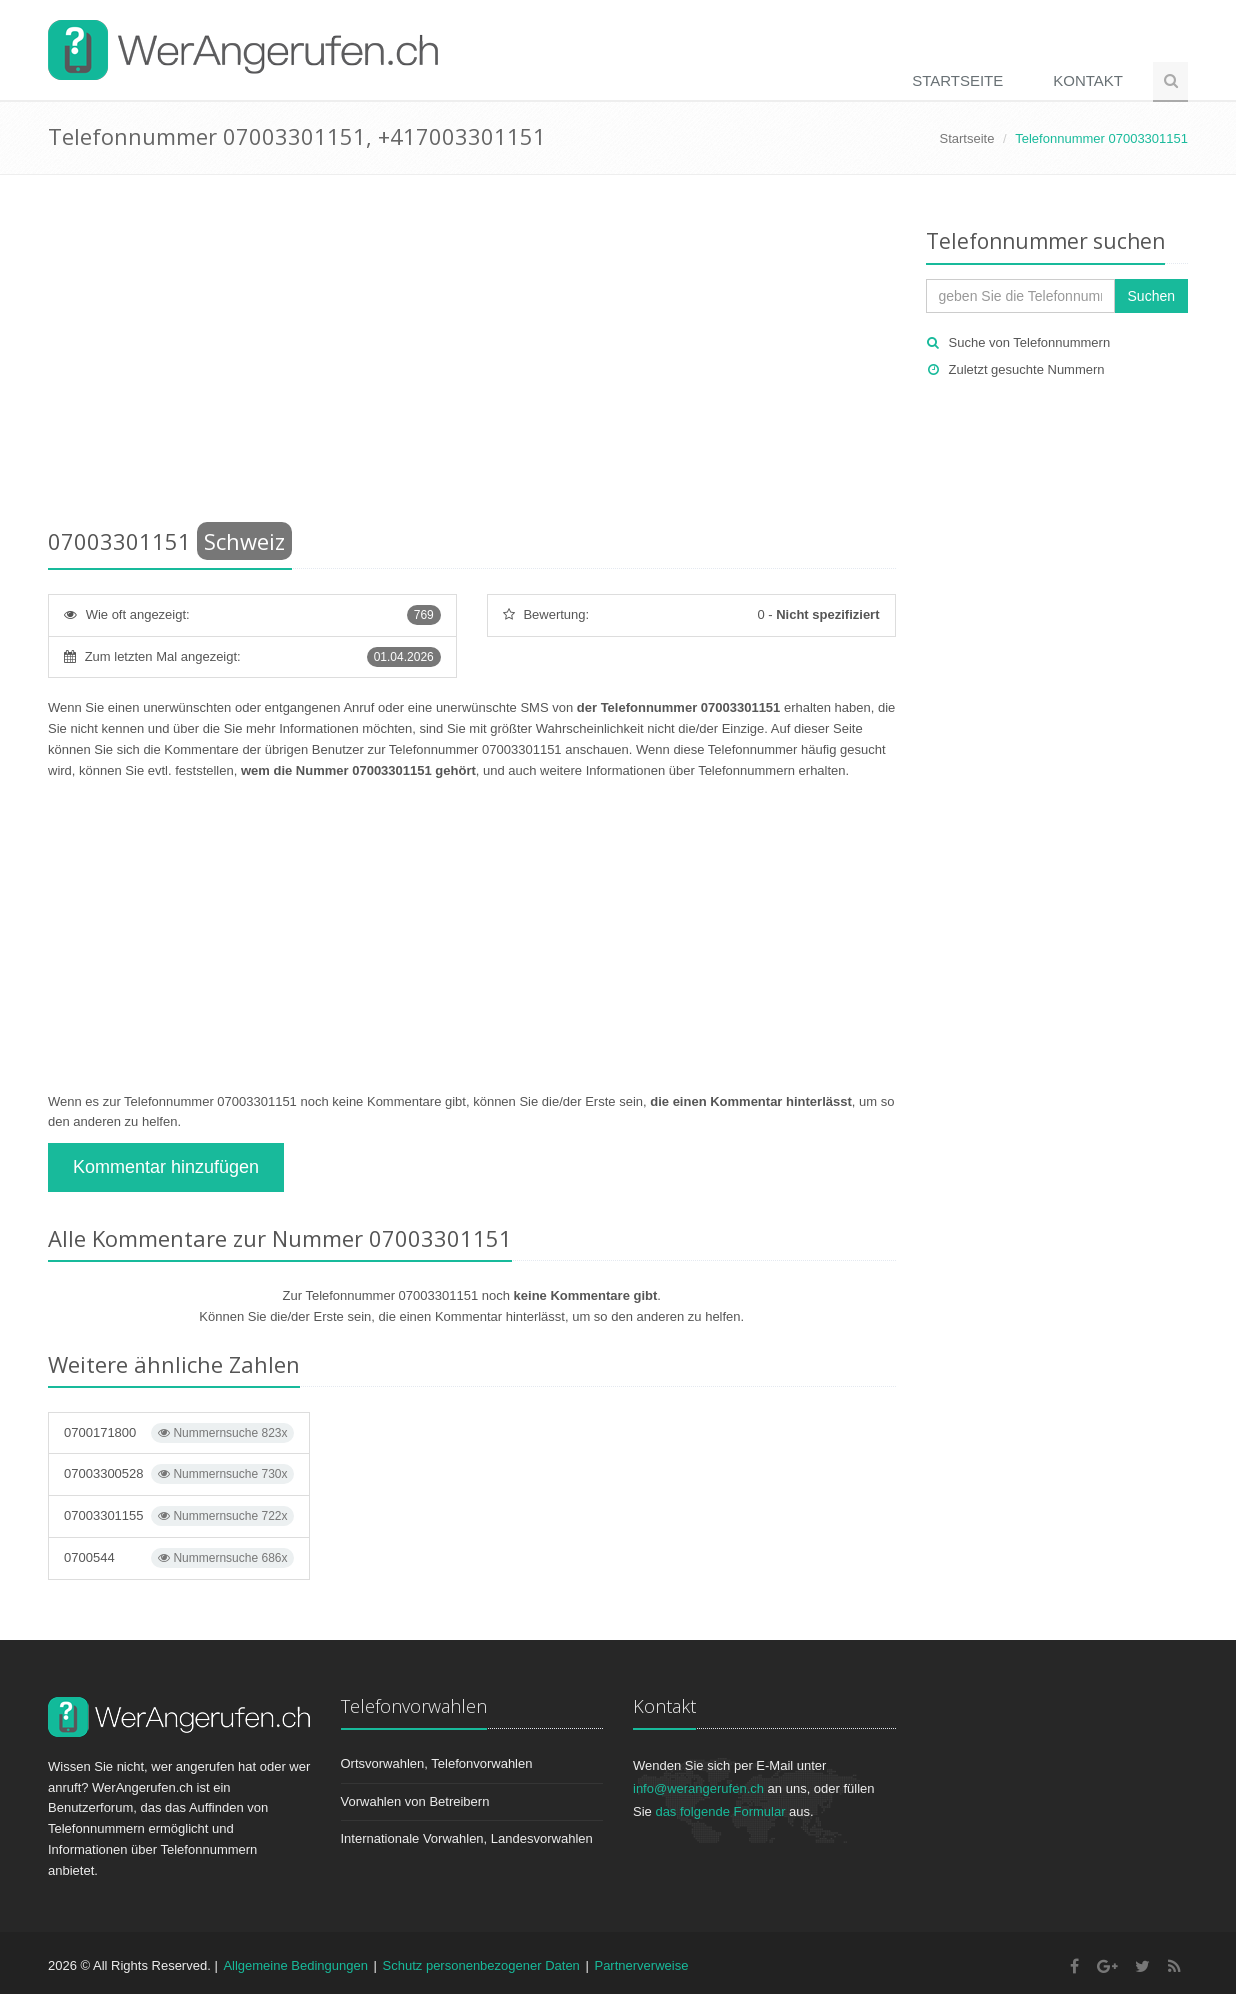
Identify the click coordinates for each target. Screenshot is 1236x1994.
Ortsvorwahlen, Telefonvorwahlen (437, 1763)
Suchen (1151, 296)
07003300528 (179, 1474)
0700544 (179, 1558)
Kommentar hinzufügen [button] (166, 1167)
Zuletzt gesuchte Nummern (1027, 369)
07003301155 (179, 1516)
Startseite (957, 80)
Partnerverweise (641, 1965)
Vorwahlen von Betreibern (415, 1801)
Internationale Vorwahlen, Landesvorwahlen (467, 1838)
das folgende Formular (720, 1811)
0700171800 (179, 1433)
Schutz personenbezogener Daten (481, 1965)
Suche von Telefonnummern (1030, 342)
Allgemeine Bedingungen (295, 1965)
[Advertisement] (472, 355)
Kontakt (1088, 80)
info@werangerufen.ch (698, 1788)
